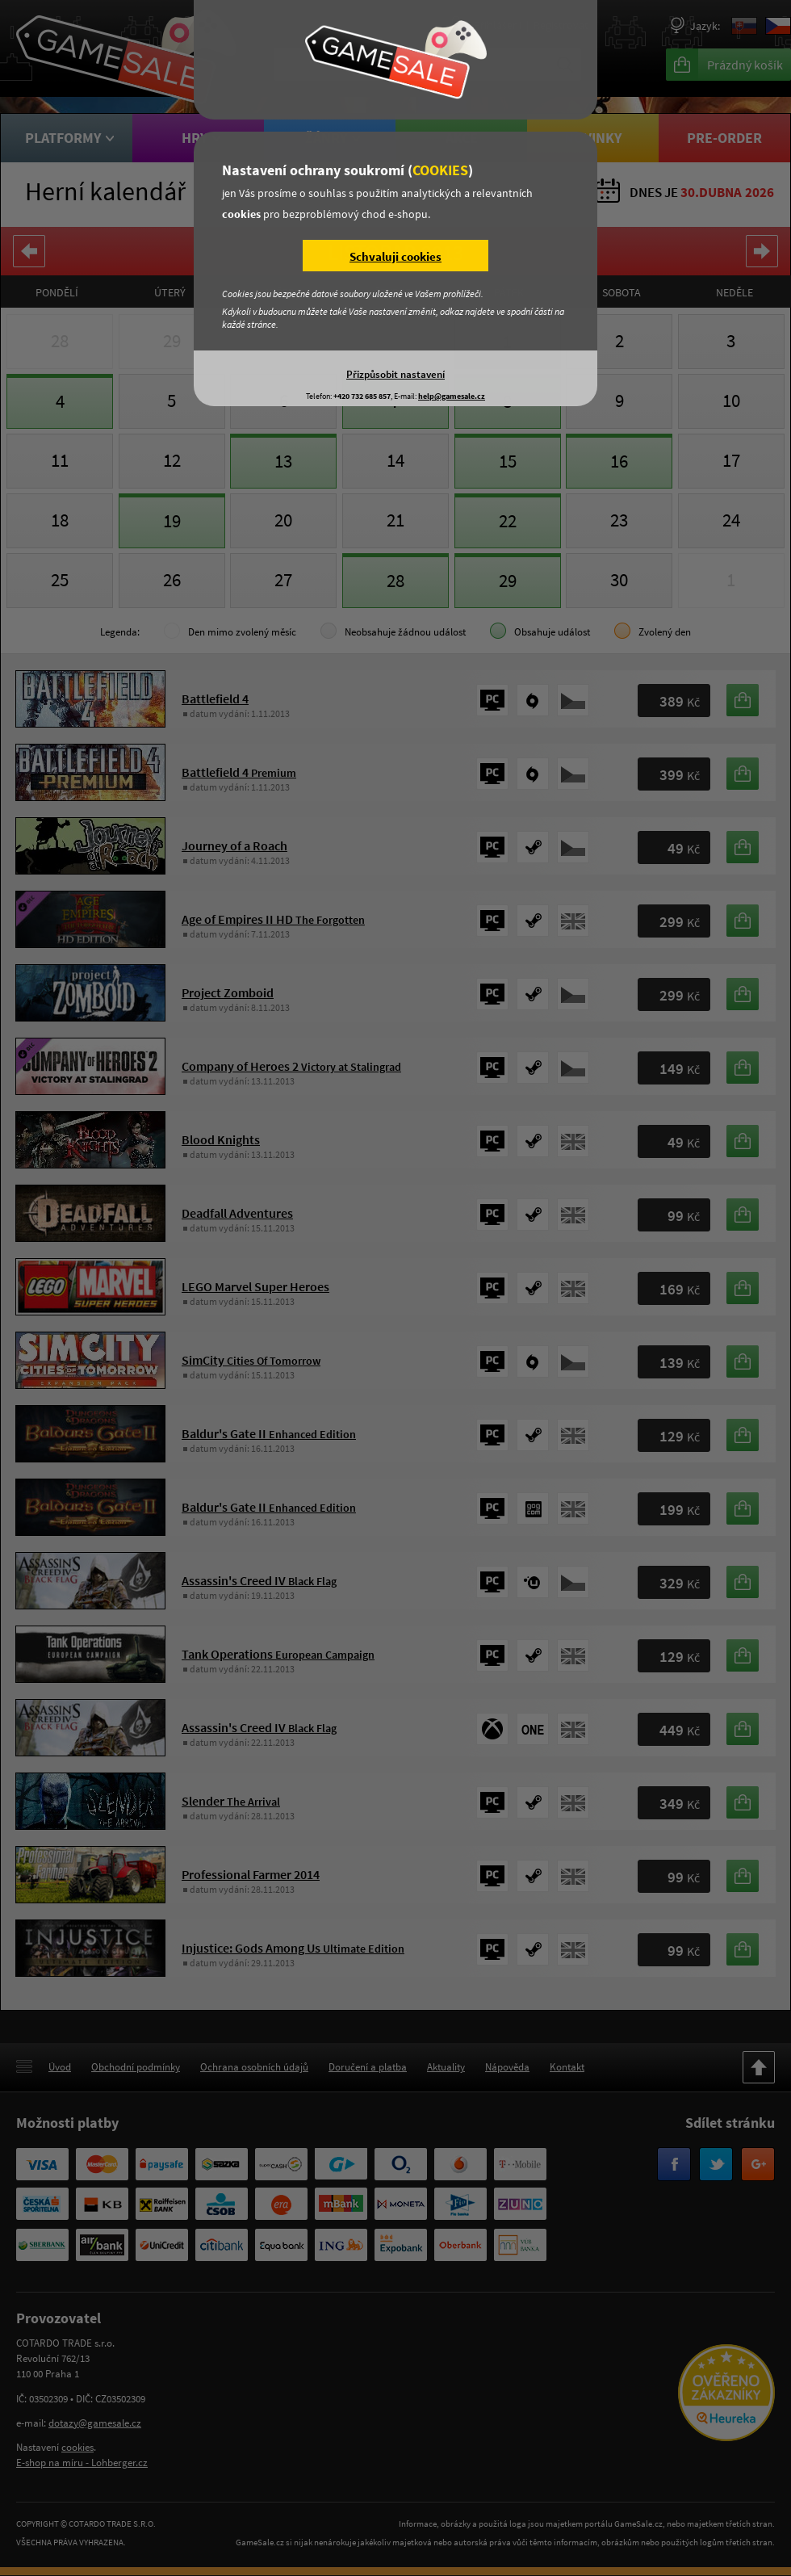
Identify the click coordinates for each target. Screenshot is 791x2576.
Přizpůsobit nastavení (395, 373)
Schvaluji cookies (395, 256)
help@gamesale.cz (451, 396)
